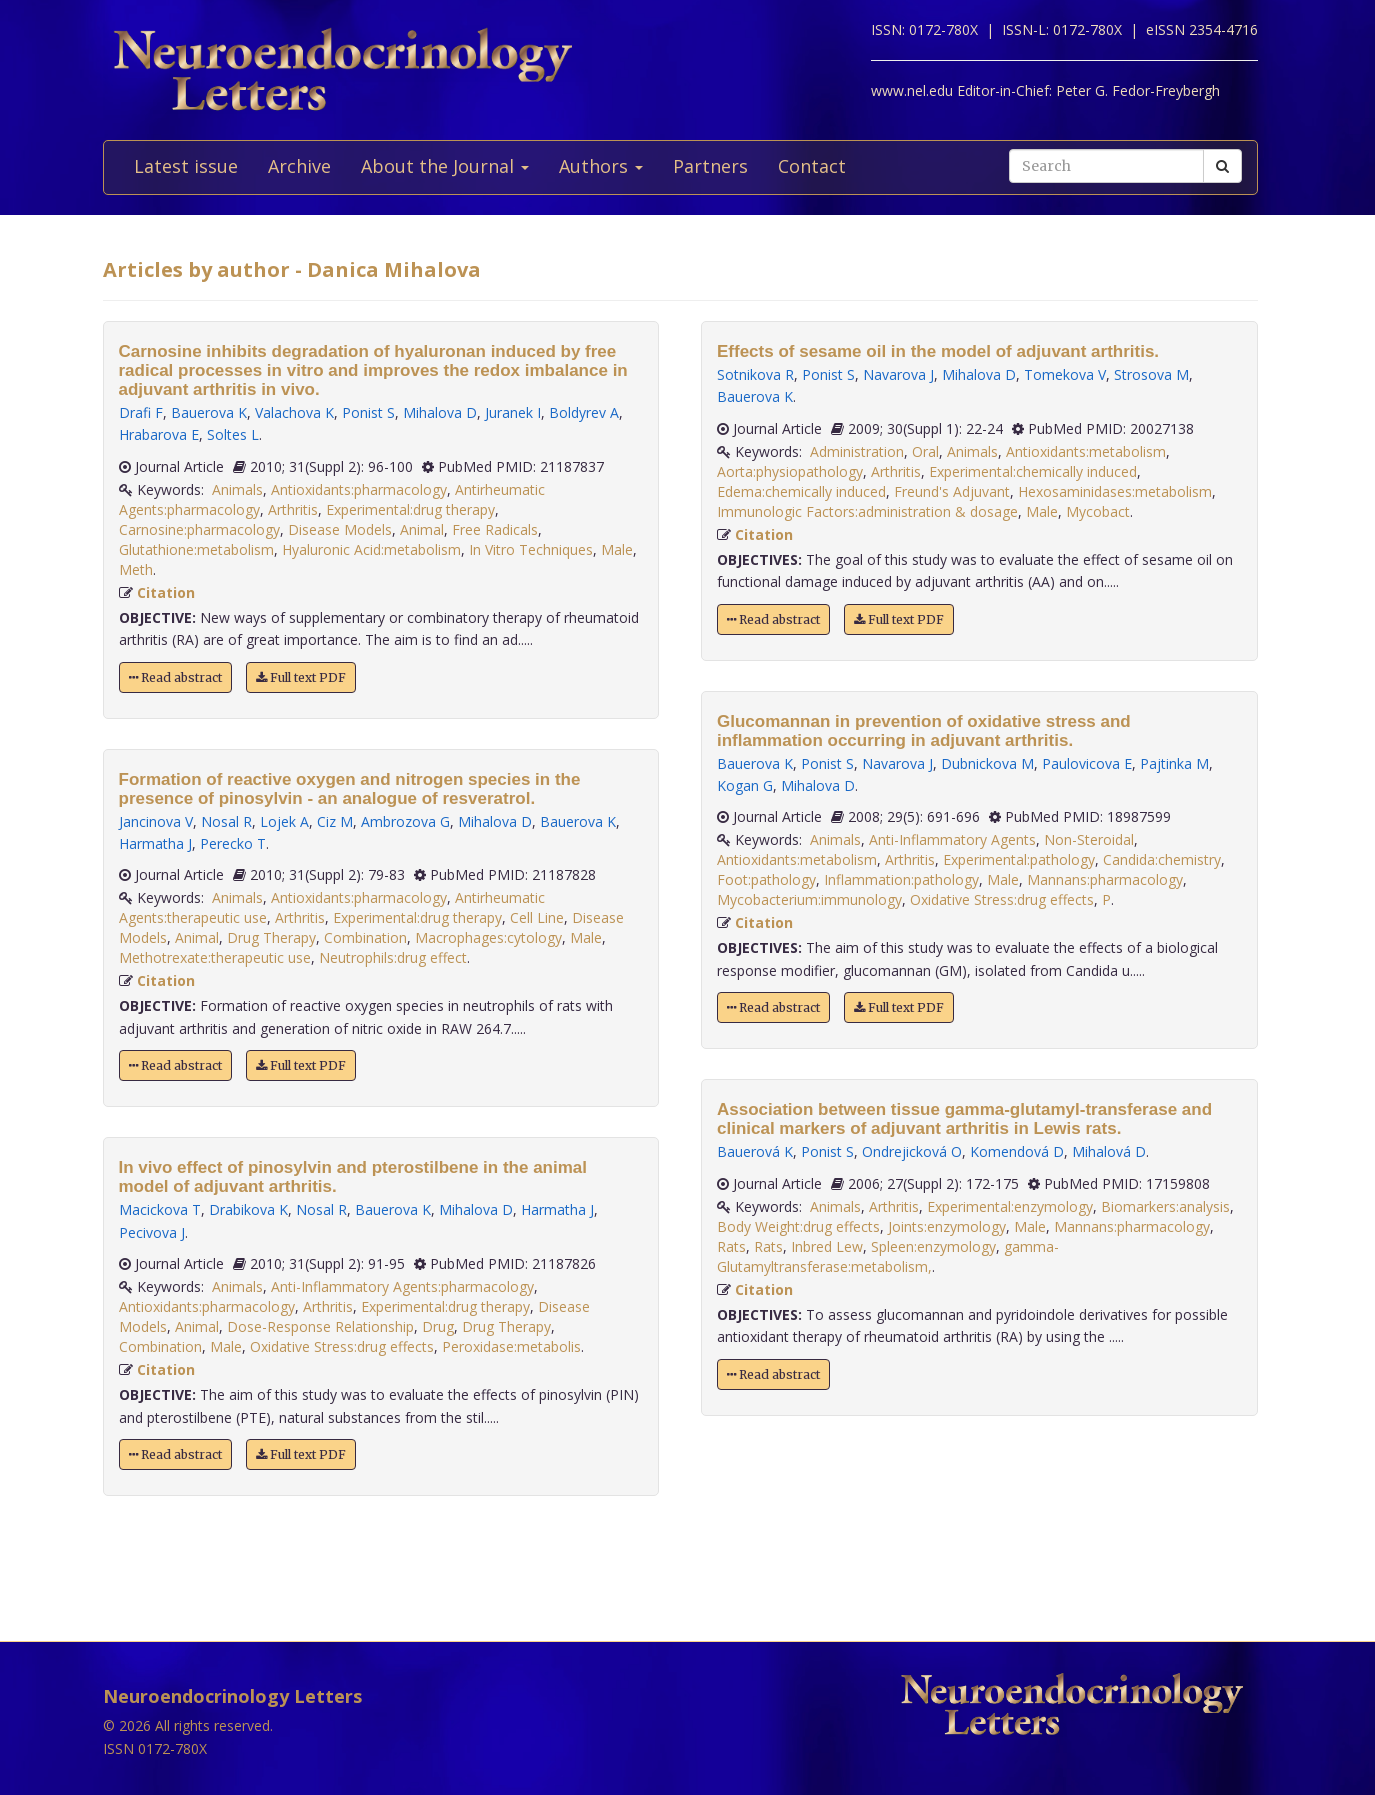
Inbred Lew (827, 1246)
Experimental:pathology (1019, 859)
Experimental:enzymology (1010, 1206)
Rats (731, 1246)
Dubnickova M (987, 763)
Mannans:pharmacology (1105, 879)
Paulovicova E (1087, 763)
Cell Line (537, 917)
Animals (237, 489)
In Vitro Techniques (531, 549)
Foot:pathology (766, 879)
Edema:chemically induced (801, 491)
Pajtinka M (1174, 763)
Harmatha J (155, 843)
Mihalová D (1109, 1151)
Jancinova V (156, 821)
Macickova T (160, 1209)
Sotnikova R (755, 374)
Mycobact (1098, 511)
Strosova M (1151, 374)
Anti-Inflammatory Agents (952, 839)
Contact (812, 166)
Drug (438, 1326)
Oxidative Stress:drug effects (342, 1346)
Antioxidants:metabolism (1086, 451)
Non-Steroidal (1089, 839)
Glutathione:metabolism (196, 549)
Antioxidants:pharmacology (359, 489)
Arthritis (293, 509)
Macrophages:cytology (488, 937)
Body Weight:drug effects (798, 1226)
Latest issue (186, 166)
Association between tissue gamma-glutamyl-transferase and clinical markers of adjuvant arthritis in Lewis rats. (964, 1119)
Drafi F (141, 412)
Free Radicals (495, 529)
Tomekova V (1065, 374)
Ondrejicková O (912, 1151)
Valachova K (294, 412)
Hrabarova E (159, 434)
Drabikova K (248, 1209)
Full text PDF (301, 677)
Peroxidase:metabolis (511, 1346)
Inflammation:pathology (901, 879)
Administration (857, 451)
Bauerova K (209, 412)
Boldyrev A (584, 412)
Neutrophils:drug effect (393, 957)
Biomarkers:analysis (1165, 1206)
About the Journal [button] (445, 166)
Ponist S (368, 412)
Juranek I (513, 412)
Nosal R (226, 821)
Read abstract (175, 677)
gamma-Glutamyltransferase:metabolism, (888, 1256)
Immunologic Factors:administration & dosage (867, 511)
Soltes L (233, 434)
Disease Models (340, 529)
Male (617, 549)
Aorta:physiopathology (790, 471)
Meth (136, 569)
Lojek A (284, 821)
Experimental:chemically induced (1033, 471)
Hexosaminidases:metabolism (1115, 491)
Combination (365, 937)
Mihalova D (440, 412)
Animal (422, 529)
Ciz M (335, 821)
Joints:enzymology (947, 1226)
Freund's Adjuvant (952, 491)
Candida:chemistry (1162, 859)
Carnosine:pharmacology (199, 529)
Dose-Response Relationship (320, 1326)
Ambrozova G (405, 821)
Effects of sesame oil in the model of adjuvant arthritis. (938, 351)
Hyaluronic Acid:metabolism (371, 549)
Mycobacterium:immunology (809, 899)
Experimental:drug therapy (410, 509)
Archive (299, 166)
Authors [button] (601, 166)
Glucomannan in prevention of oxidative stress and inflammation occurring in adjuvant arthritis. (924, 731)
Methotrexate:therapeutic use (215, 957)
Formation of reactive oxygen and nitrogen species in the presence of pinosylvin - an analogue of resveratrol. (350, 789)
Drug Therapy (271, 937)
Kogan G (745, 785)
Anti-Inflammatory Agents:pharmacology (402, 1286)
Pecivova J (152, 1232)
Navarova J (898, 374)
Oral (925, 451)
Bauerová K (755, 1151)
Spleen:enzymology (933, 1246)
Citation (166, 592)
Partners (710, 166)
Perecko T (233, 843)
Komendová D (1017, 1151)
